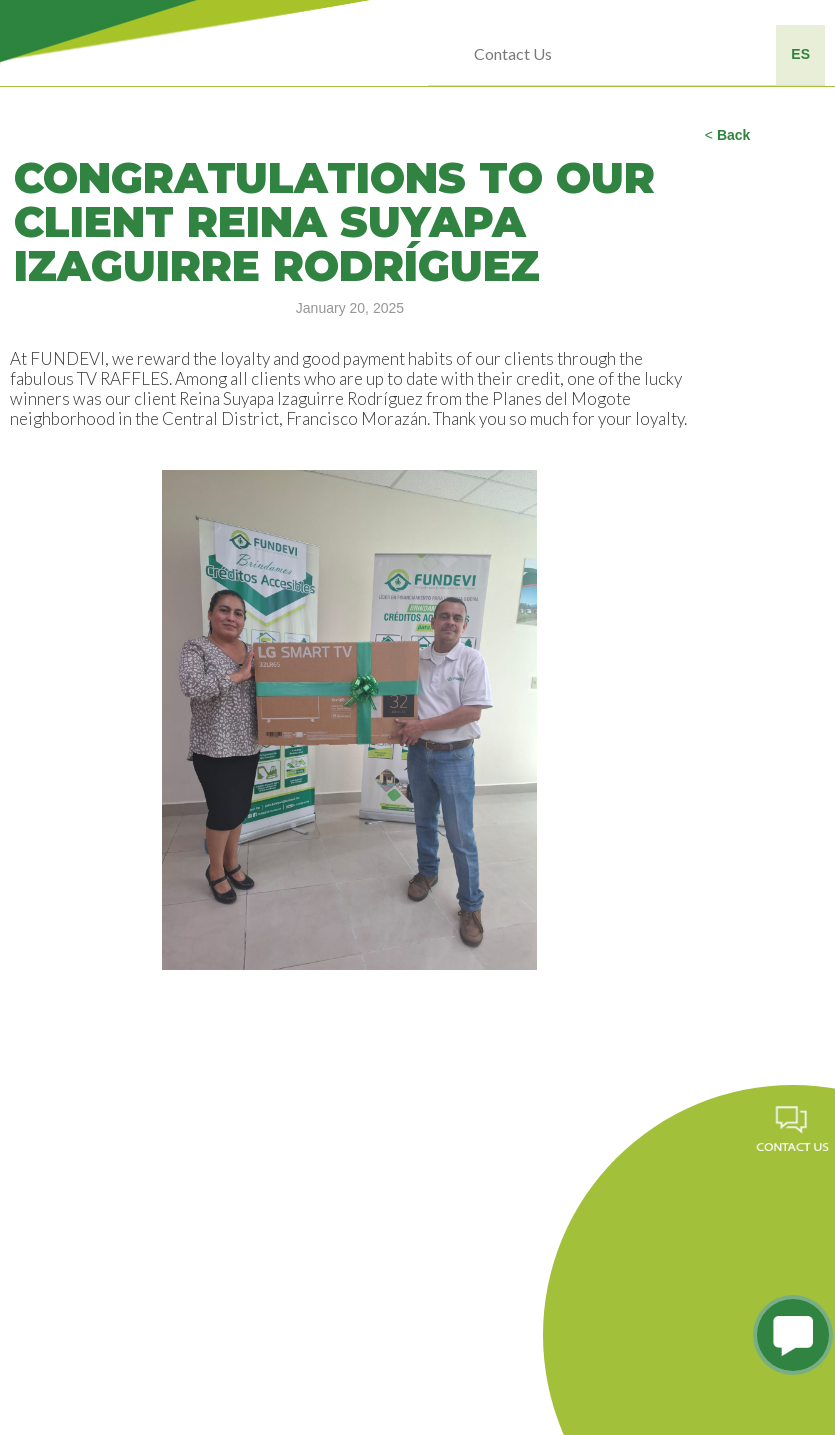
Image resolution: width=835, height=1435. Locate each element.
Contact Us (513, 53)
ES (800, 54)
